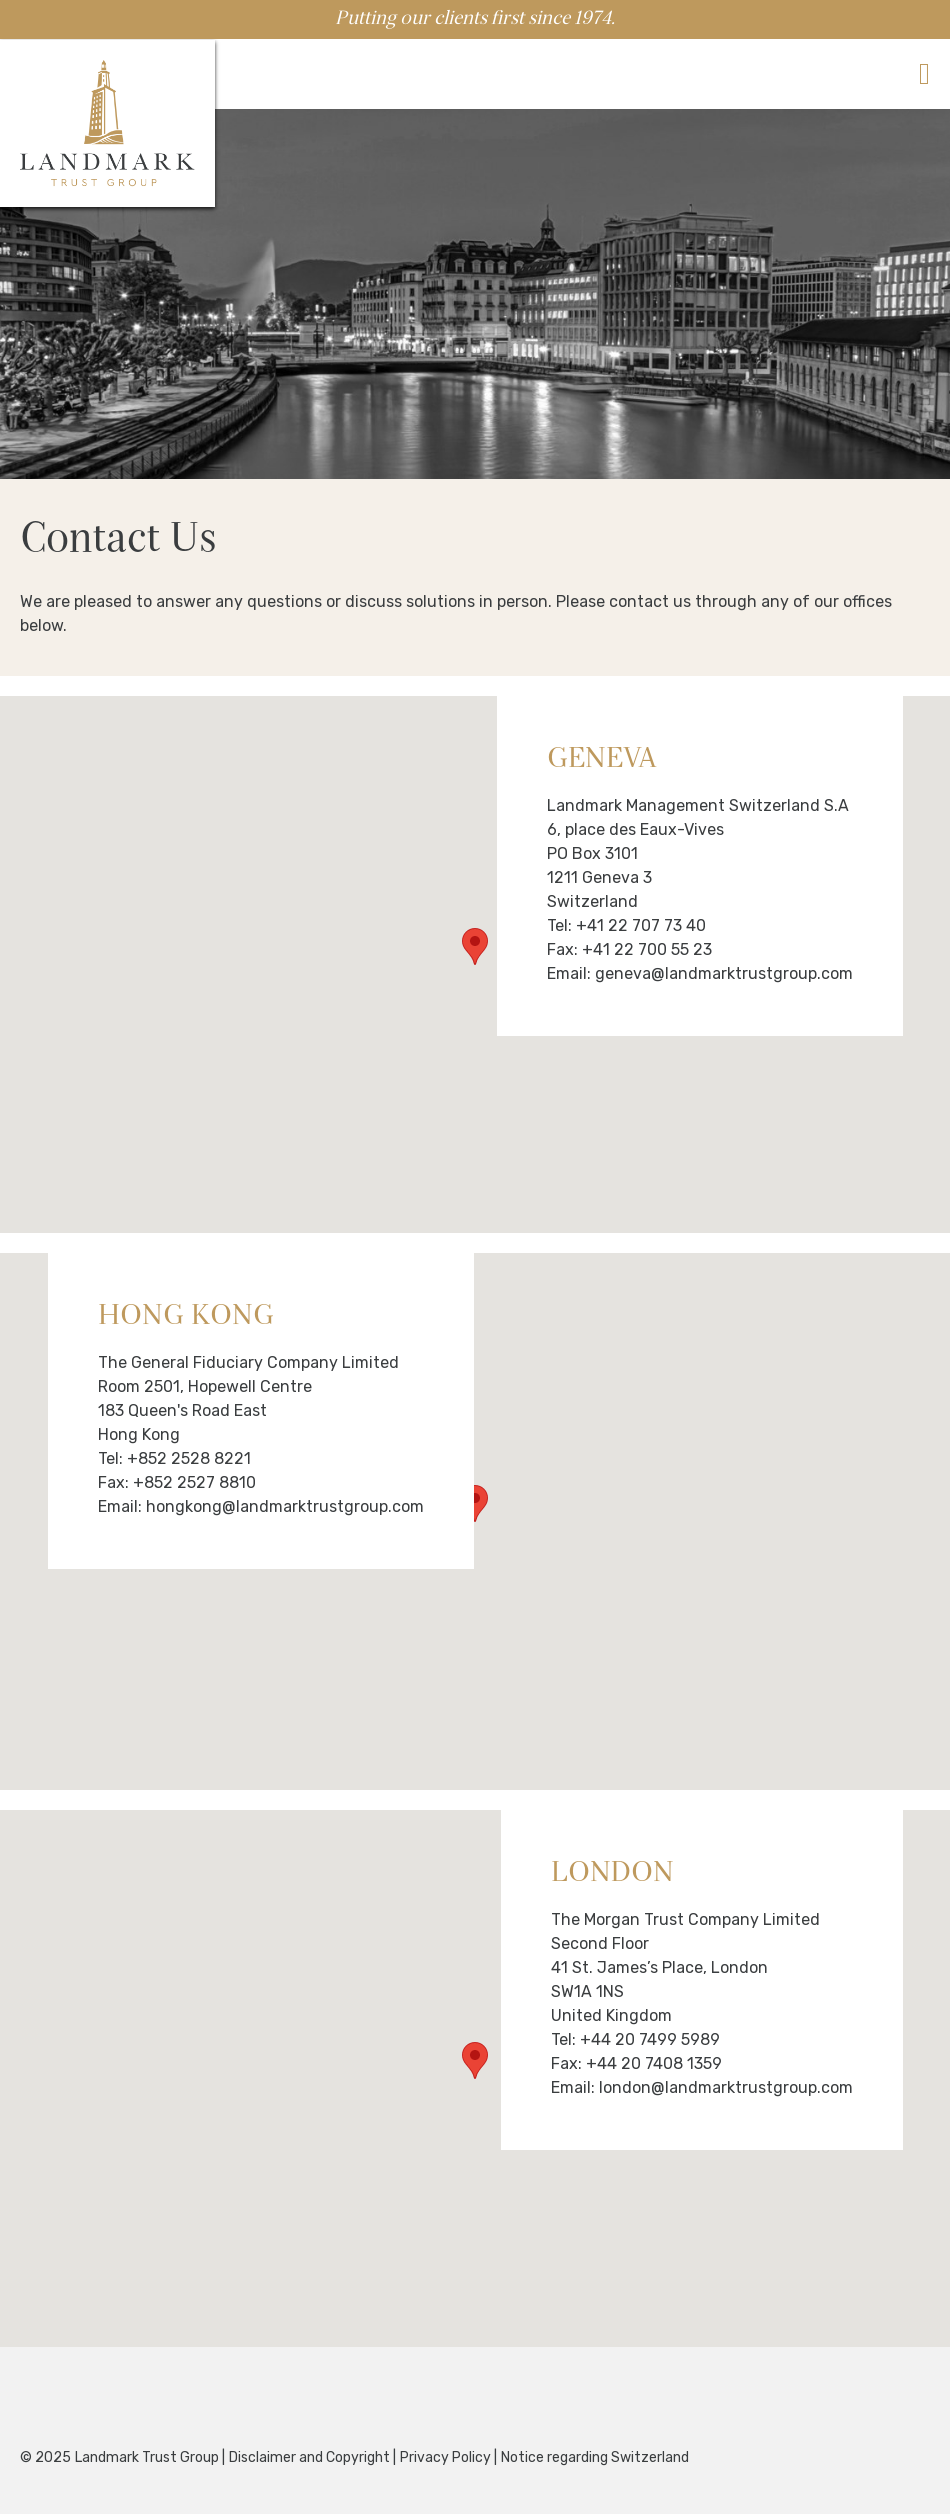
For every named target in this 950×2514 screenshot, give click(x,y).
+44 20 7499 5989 (650, 2039)
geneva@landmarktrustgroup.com (722, 973)
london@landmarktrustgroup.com (724, 2087)
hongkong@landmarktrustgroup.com (283, 1506)
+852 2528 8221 (189, 1458)
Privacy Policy (445, 2457)
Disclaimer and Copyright (309, 2457)
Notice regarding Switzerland (595, 2457)
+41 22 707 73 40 (641, 925)
